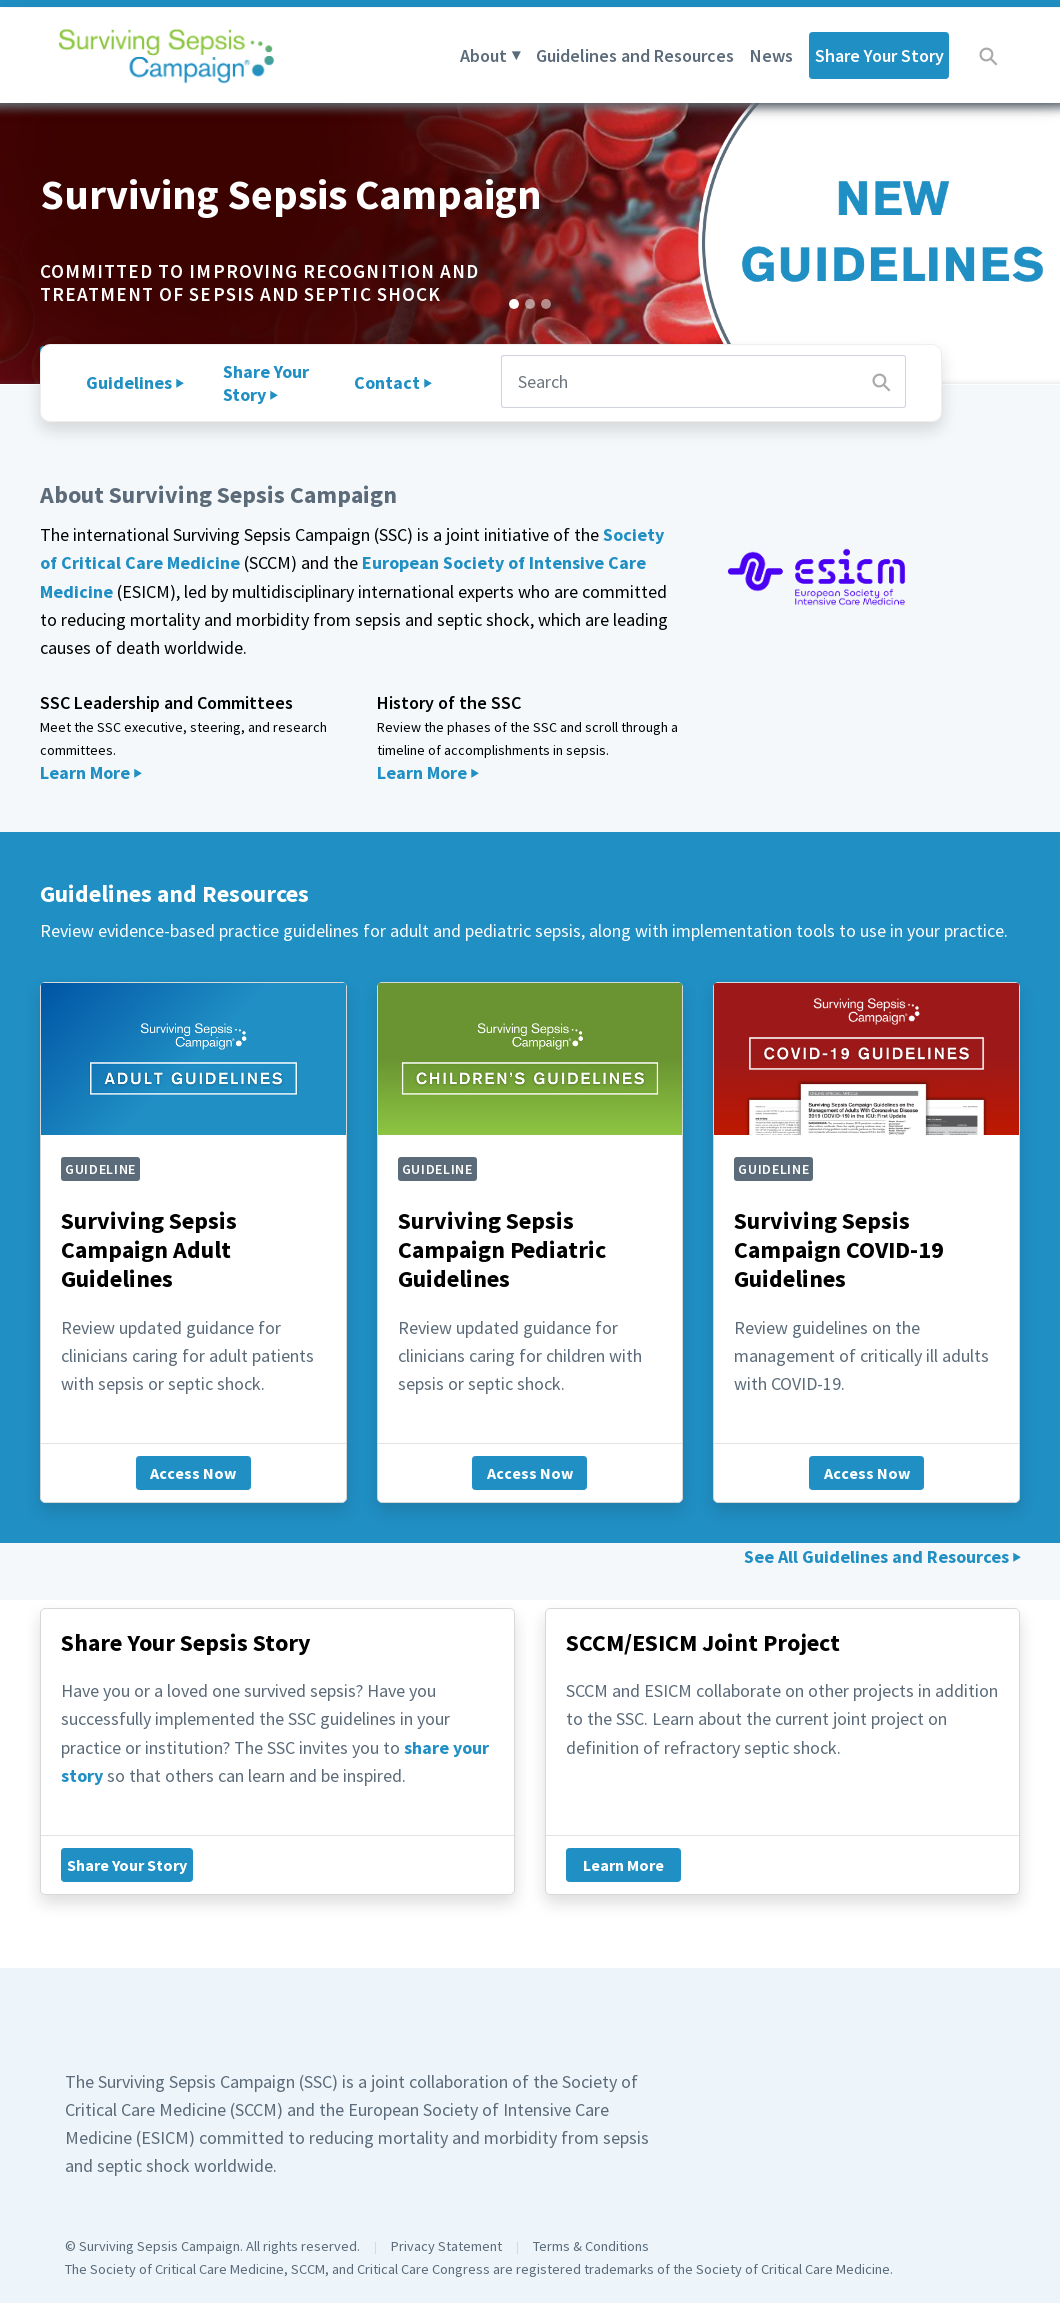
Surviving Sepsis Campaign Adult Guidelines (149, 1249)
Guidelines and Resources (635, 55)
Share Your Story (879, 55)
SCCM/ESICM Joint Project (703, 1642)
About (483, 55)
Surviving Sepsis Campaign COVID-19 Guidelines (839, 1249)
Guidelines (129, 382)
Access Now (193, 1473)
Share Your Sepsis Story (186, 1642)
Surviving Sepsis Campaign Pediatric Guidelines (502, 1249)
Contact (387, 382)
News (771, 55)
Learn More (85, 772)
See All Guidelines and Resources (876, 1556)
